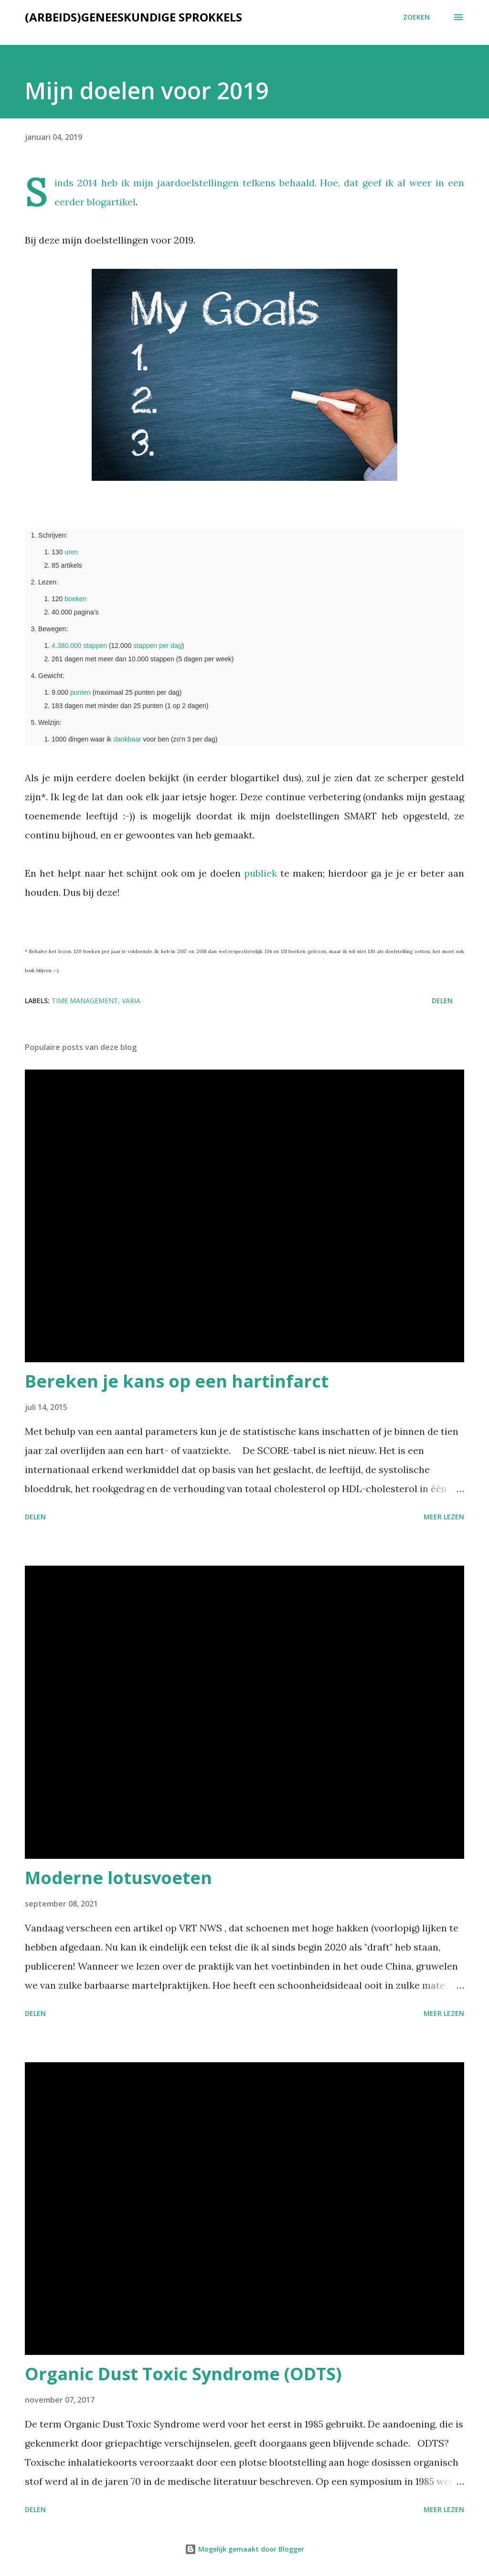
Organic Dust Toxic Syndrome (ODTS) (183, 2373)
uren (71, 552)
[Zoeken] (416, 17)
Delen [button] (442, 1000)
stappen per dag (157, 645)
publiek (260, 873)
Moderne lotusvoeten (118, 1877)
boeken (75, 599)
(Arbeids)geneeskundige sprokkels (133, 17)
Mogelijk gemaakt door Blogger (244, 2549)
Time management (85, 1000)
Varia (131, 1000)
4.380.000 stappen (79, 645)
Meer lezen (444, 1516)
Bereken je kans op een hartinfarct (177, 1381)
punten (80, 692)
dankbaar (127, 739)
